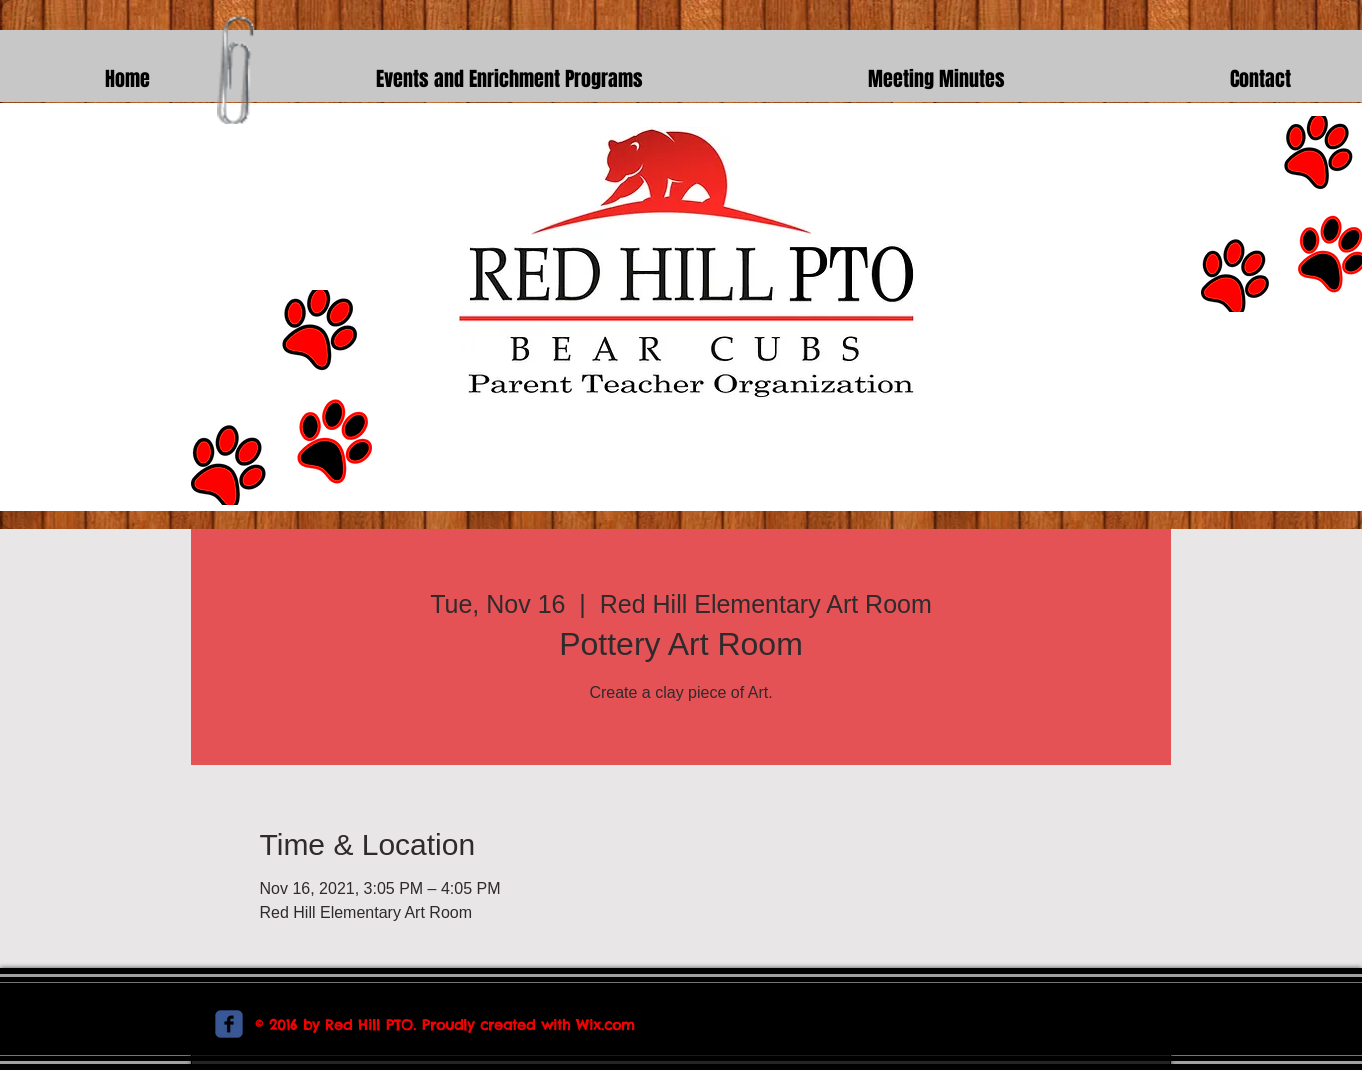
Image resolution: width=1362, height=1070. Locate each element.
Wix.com (605, 1025)
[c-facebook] (229, 1024)
